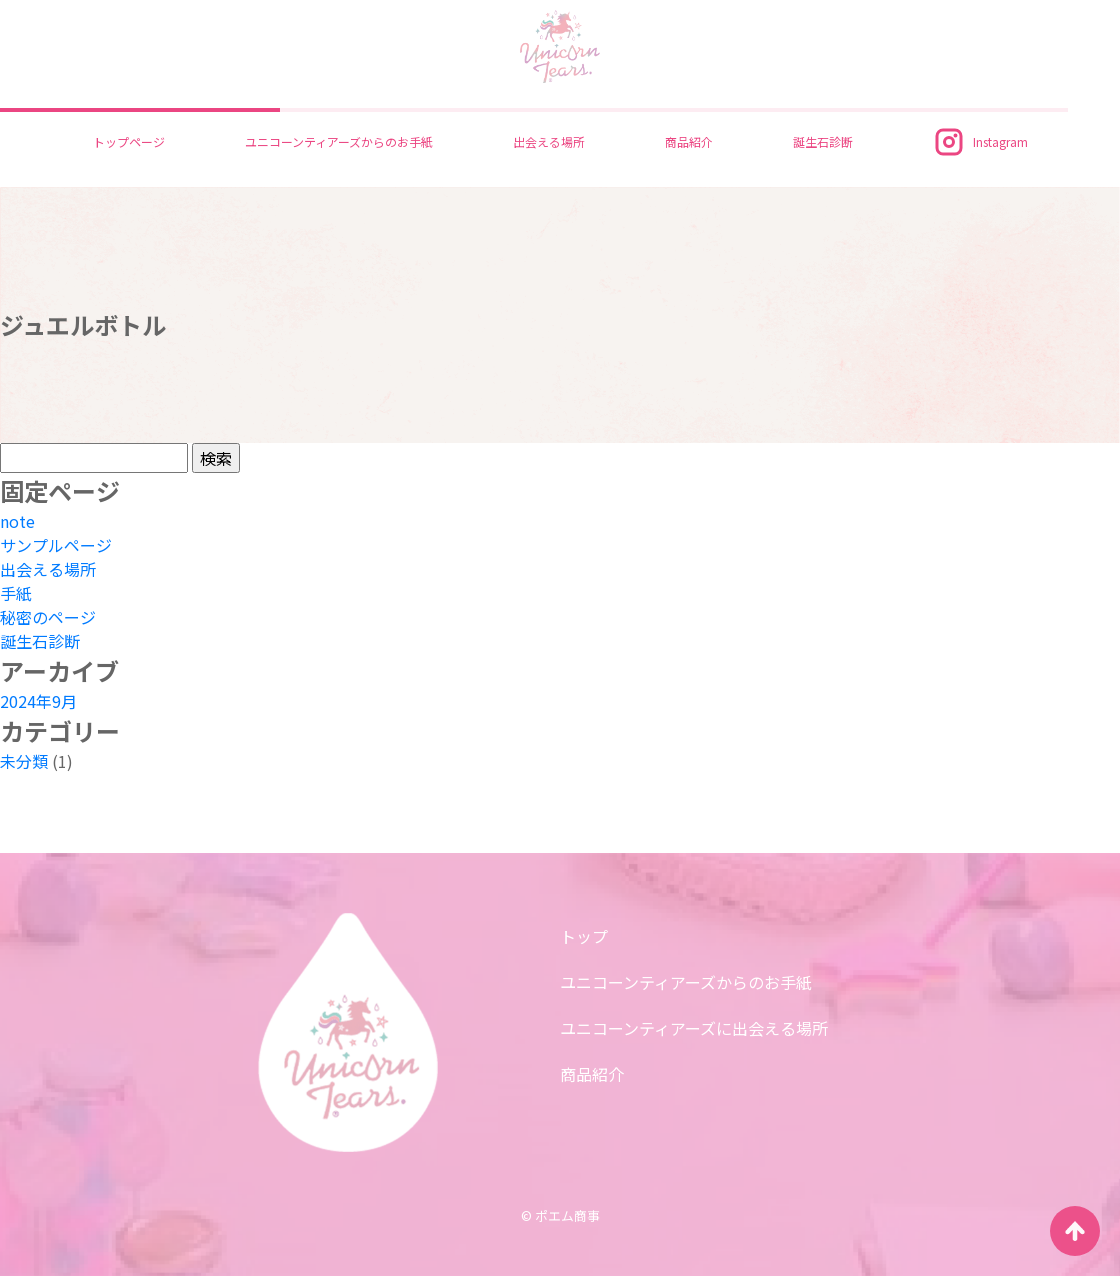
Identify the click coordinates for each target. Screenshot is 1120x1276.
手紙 (16, 593)
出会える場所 (549, 141)
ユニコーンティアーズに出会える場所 (694, 1028)
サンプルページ (56, 545)
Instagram (980, 142)
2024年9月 (38, 701)
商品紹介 (689, 141)
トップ (584, 936)
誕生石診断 (823, 141)
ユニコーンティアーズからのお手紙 (339, 141)
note (17, 521)
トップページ (129, 141)
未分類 (24, 761)
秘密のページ (48, 617)
